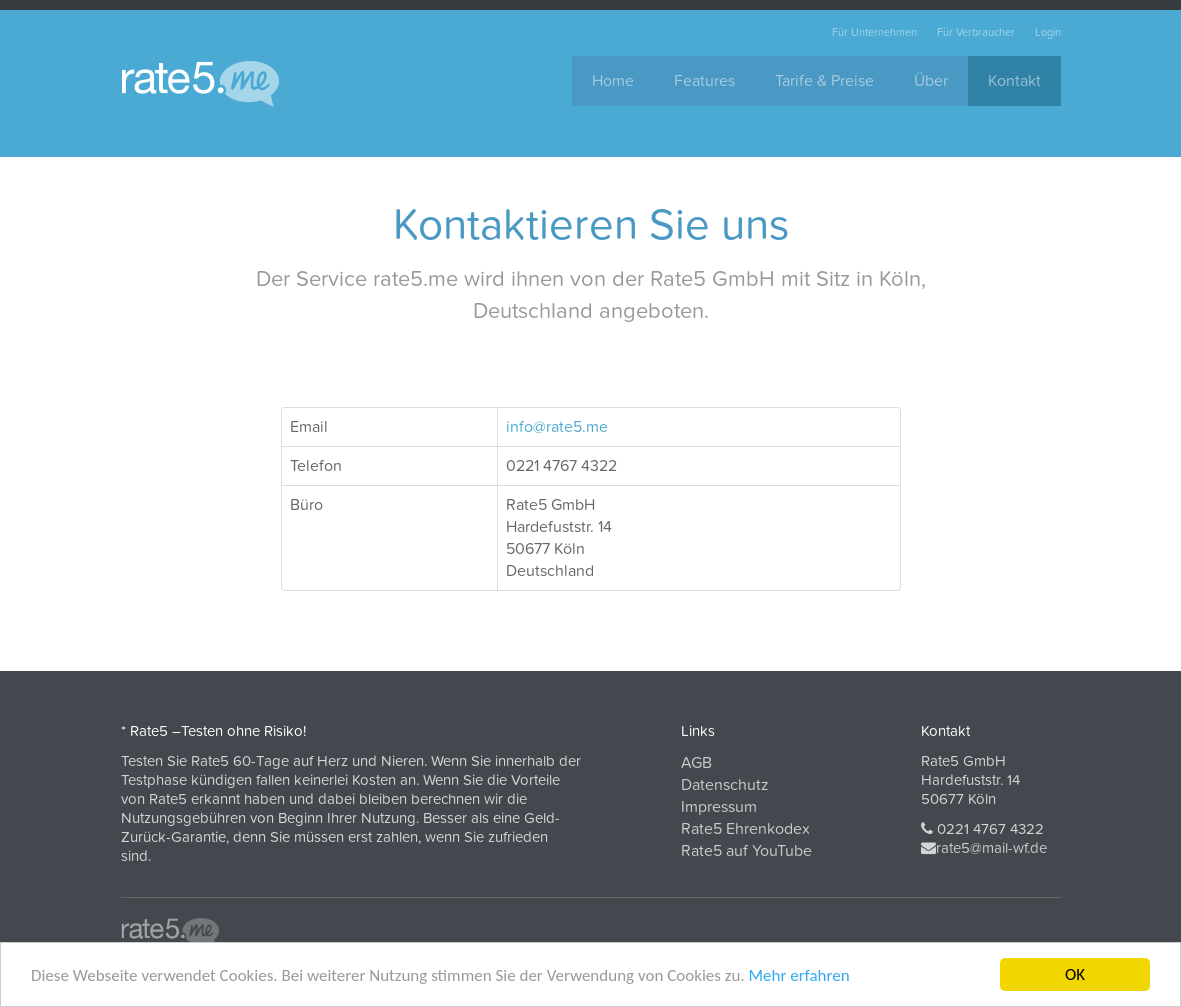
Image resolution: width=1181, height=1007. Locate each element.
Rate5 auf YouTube (746, 851)
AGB (696, 763)
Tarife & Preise (824, 81)
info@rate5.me (557, 427)
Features (704, 81)
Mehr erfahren (798, 976)
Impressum (719, 807)
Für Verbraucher (976, 32)
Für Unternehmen (874, 32)
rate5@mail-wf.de (991, 848)
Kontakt (1014, 81)
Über (931, 81)
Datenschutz (725, 785)
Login (1048, 32)
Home (613, 81)
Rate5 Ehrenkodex (745, 829)
